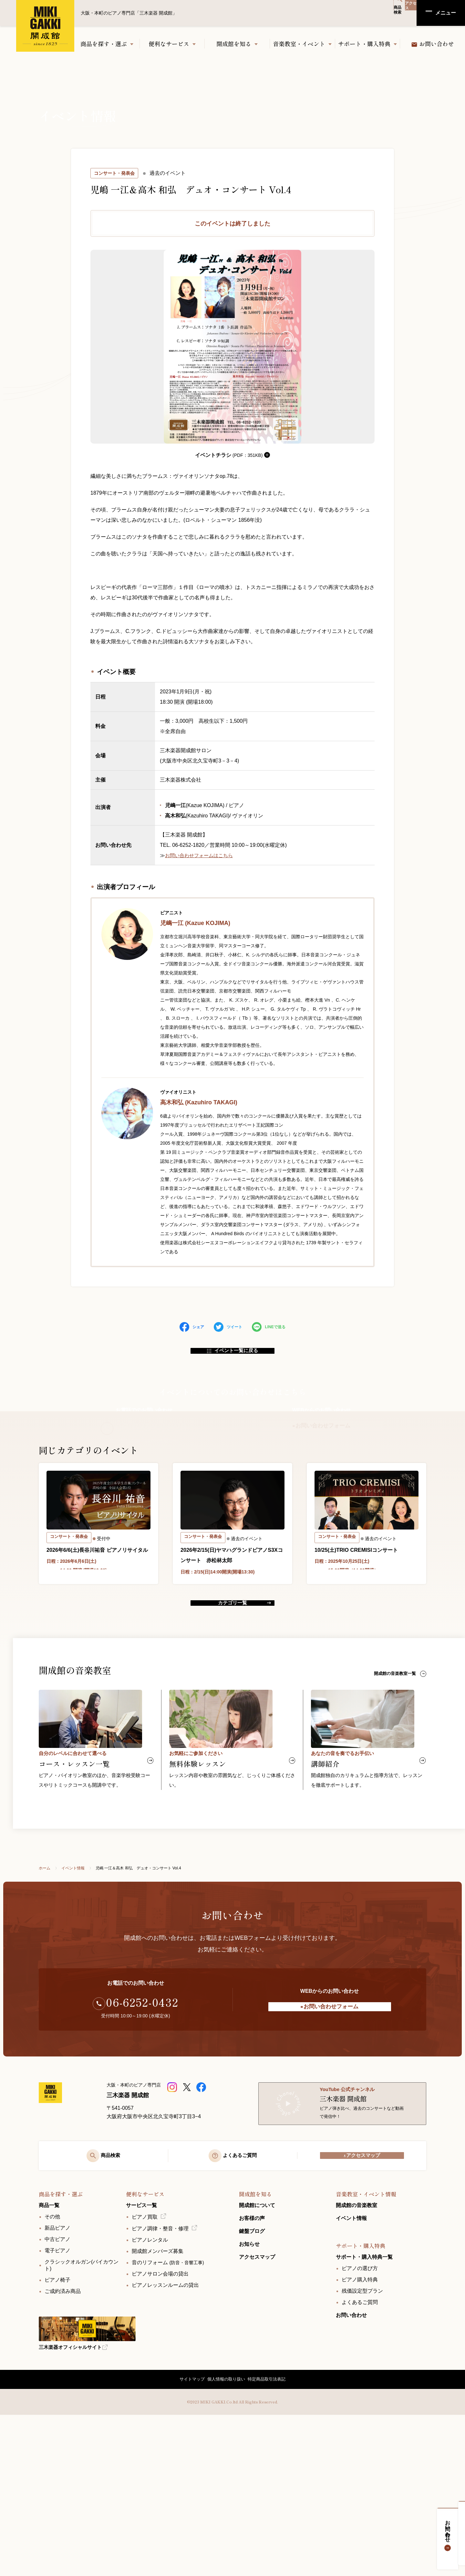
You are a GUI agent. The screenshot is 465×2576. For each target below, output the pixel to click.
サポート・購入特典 (364, 43)
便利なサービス (169, 43)
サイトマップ (185, 2537)
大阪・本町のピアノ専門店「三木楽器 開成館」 (45, 26)
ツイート (228, 1327)
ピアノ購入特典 (360, 2434)
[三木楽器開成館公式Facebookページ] (202, 2214)
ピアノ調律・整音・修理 (160, 2383)
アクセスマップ (362, 2304)
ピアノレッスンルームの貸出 (165, 2439)
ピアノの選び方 (360, 2422)
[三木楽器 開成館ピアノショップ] (173, 2214)
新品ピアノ (57, 2382)
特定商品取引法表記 (273, 2537)
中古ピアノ (57, 2393)
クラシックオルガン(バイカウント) (82, 2419)
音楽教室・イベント (299, 43)
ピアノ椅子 (57, 2434)
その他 (52, 2371)
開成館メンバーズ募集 (157, 2405)
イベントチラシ (233, 455)
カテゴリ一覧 (232, 1717)
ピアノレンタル (150, 2394)
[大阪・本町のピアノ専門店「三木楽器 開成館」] (68, 2235)
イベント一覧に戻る (232, 1356)
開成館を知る (233, 43)
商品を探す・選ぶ (103, 43)
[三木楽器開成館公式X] (187, 2214)
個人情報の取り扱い (225, 2537)
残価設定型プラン (362, 2445)
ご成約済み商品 (63, 2445)
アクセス (402, 12)
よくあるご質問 (360, 2456)
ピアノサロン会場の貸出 (160, 2428)
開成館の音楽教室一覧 (398, 1794)
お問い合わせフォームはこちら (201, 855)
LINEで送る (268, 1327)
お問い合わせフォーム (321, 1443)
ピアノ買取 (145, 2371)
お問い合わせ (454, 2534)
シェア (192, 1327)
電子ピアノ (57, 2405)
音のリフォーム (168, 2417)
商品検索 (373, 12)
